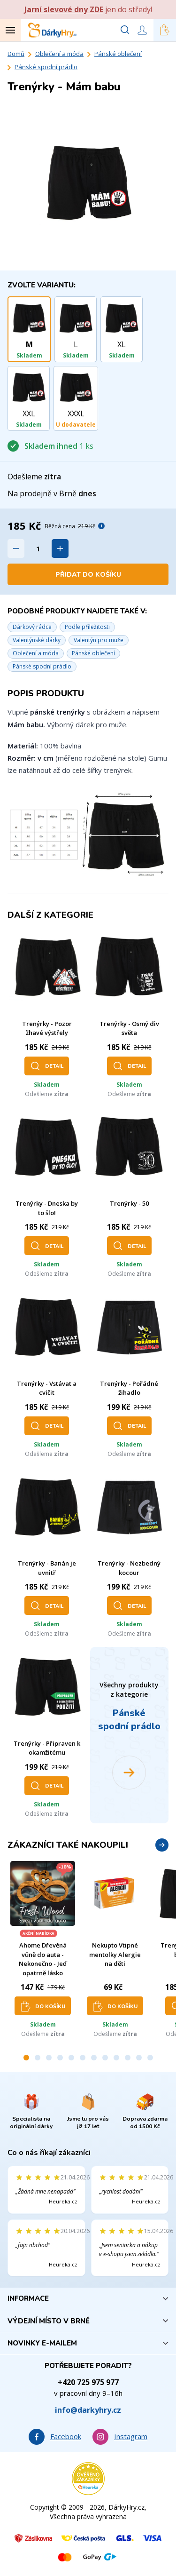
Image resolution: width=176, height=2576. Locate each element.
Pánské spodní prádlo (46, 67)
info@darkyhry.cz (88, 2410)
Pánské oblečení (118, 53)
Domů (16, 53)
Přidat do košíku (88, 574)
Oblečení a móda (59, 53)
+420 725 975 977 (88, 2382)
